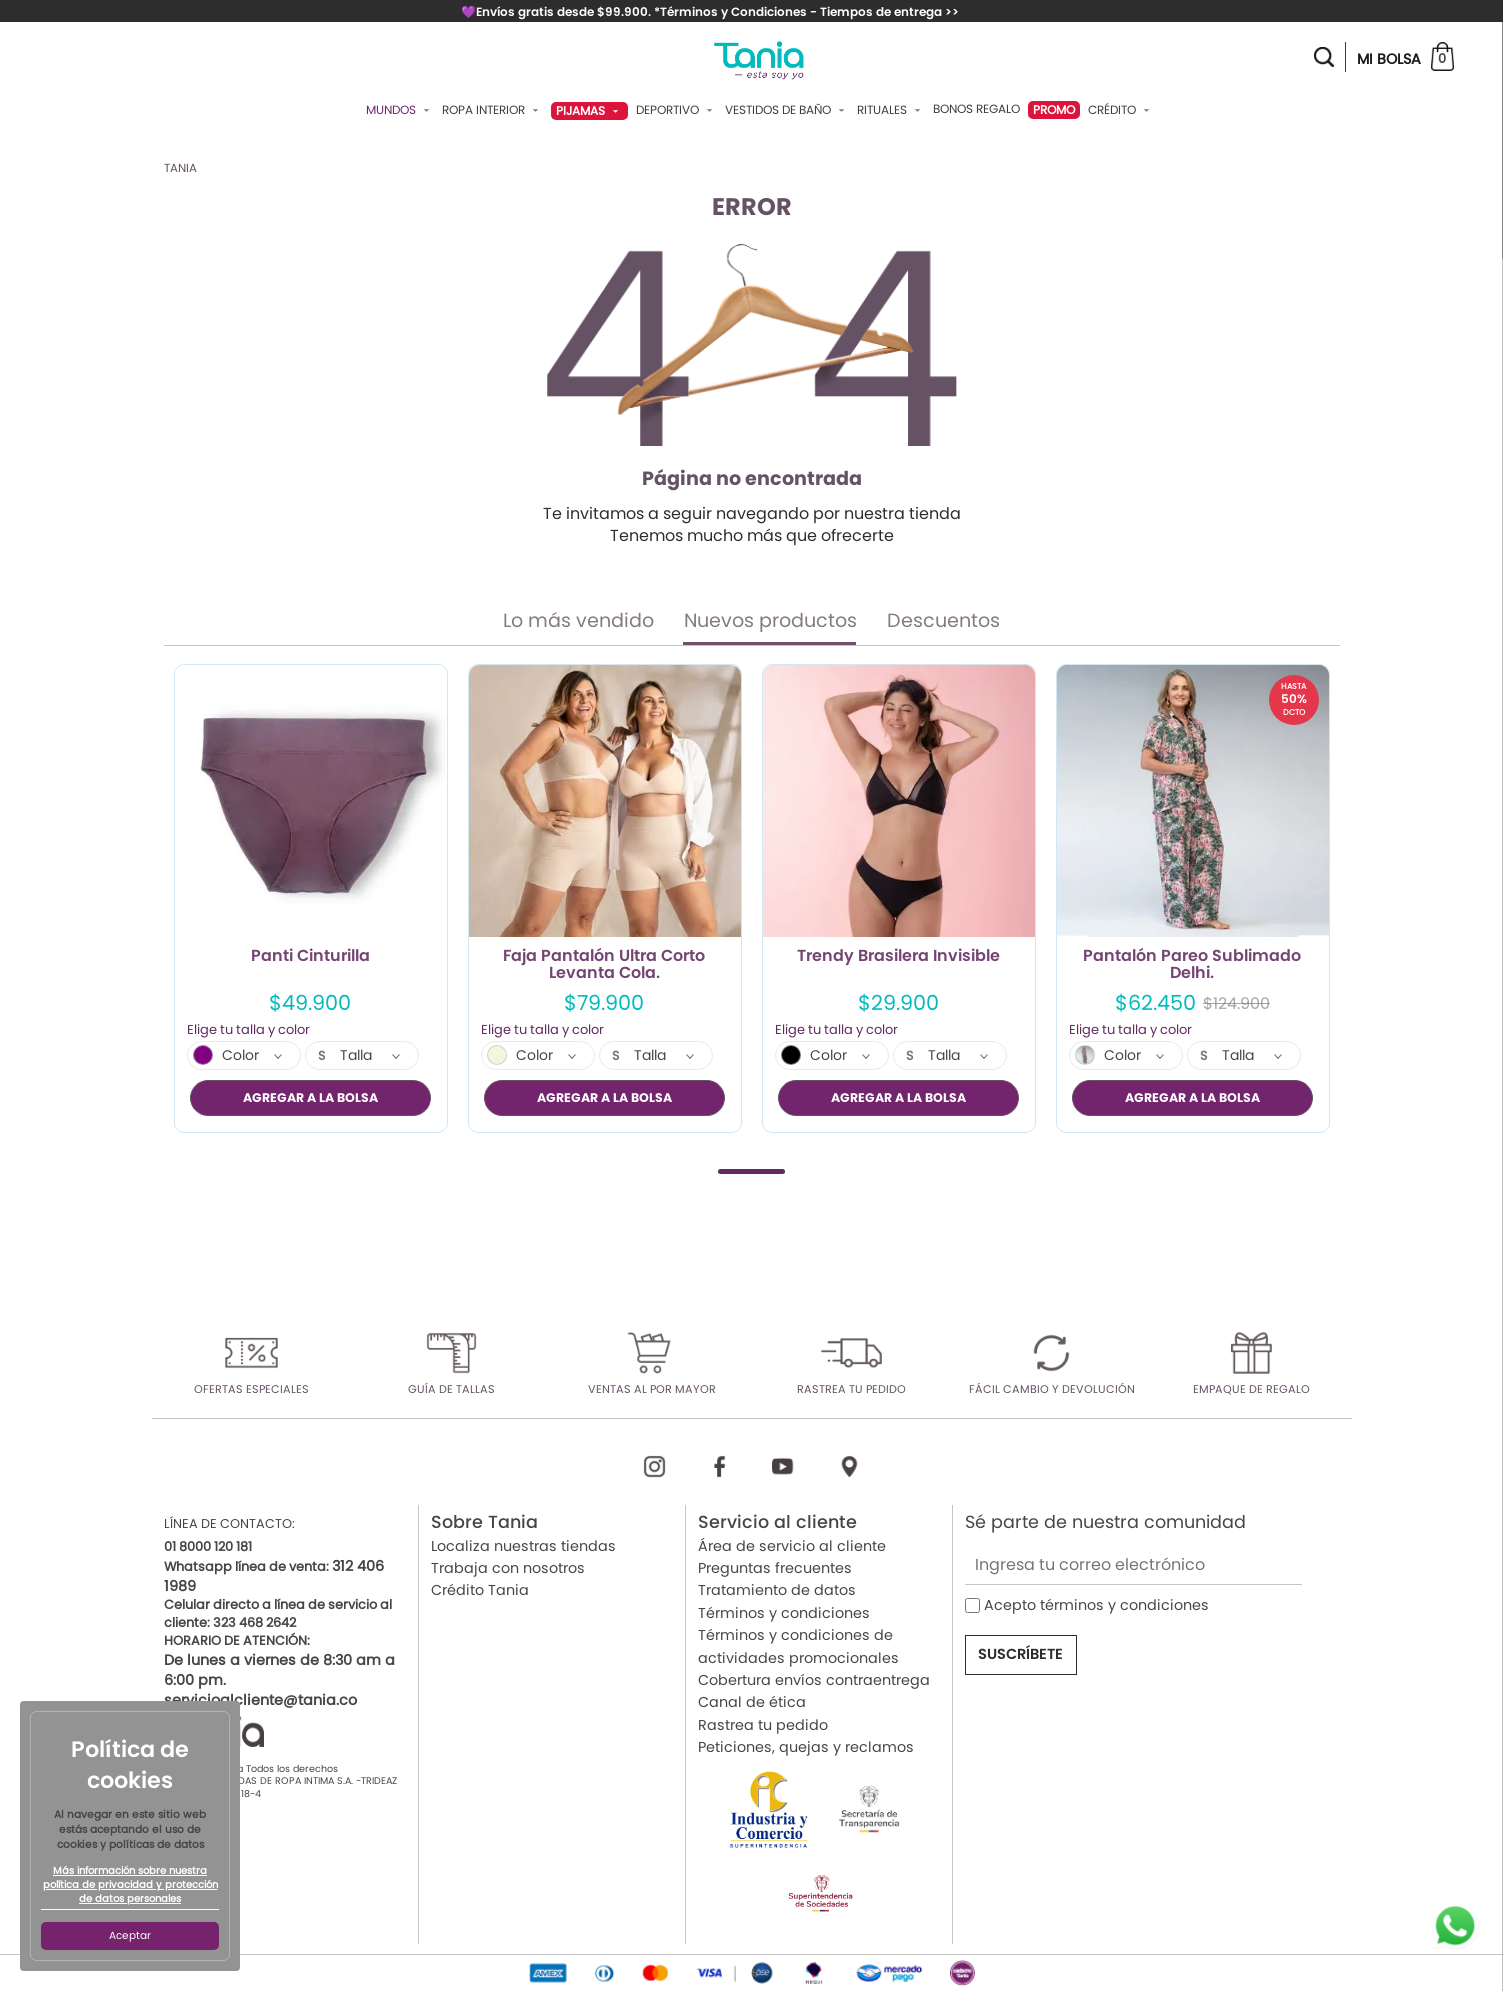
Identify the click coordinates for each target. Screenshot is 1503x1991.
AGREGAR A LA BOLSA (310, 1097)
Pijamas (589, 110)
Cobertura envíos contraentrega (814, 1679)
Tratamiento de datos (777, 1589)
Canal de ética (752, 1701)
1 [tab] (751, 1170)
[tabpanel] (311, 898)
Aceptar (130, 1935)
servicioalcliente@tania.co (260, 1699)
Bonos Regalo (976, 109)
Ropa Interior (492, 110)
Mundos (400, 110)
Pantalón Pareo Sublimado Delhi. (1192, 965)
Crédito (1121, 110)
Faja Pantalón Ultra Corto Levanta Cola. (604, 965)
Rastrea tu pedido (763, 1724)
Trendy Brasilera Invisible (898, 957)
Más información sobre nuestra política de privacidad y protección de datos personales (130, 1885)
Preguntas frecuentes (775, 1567)
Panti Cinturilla (310, 957)
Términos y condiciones (784, 1612)
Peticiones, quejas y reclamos (806, 1746)
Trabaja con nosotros (508, 1567)
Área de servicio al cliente (792, 1545)
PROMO (1054, 109)
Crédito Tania (480, 1589)
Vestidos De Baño (787, 110)
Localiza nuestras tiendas (523, 1545)
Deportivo (676, 110)
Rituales (891, 110)
